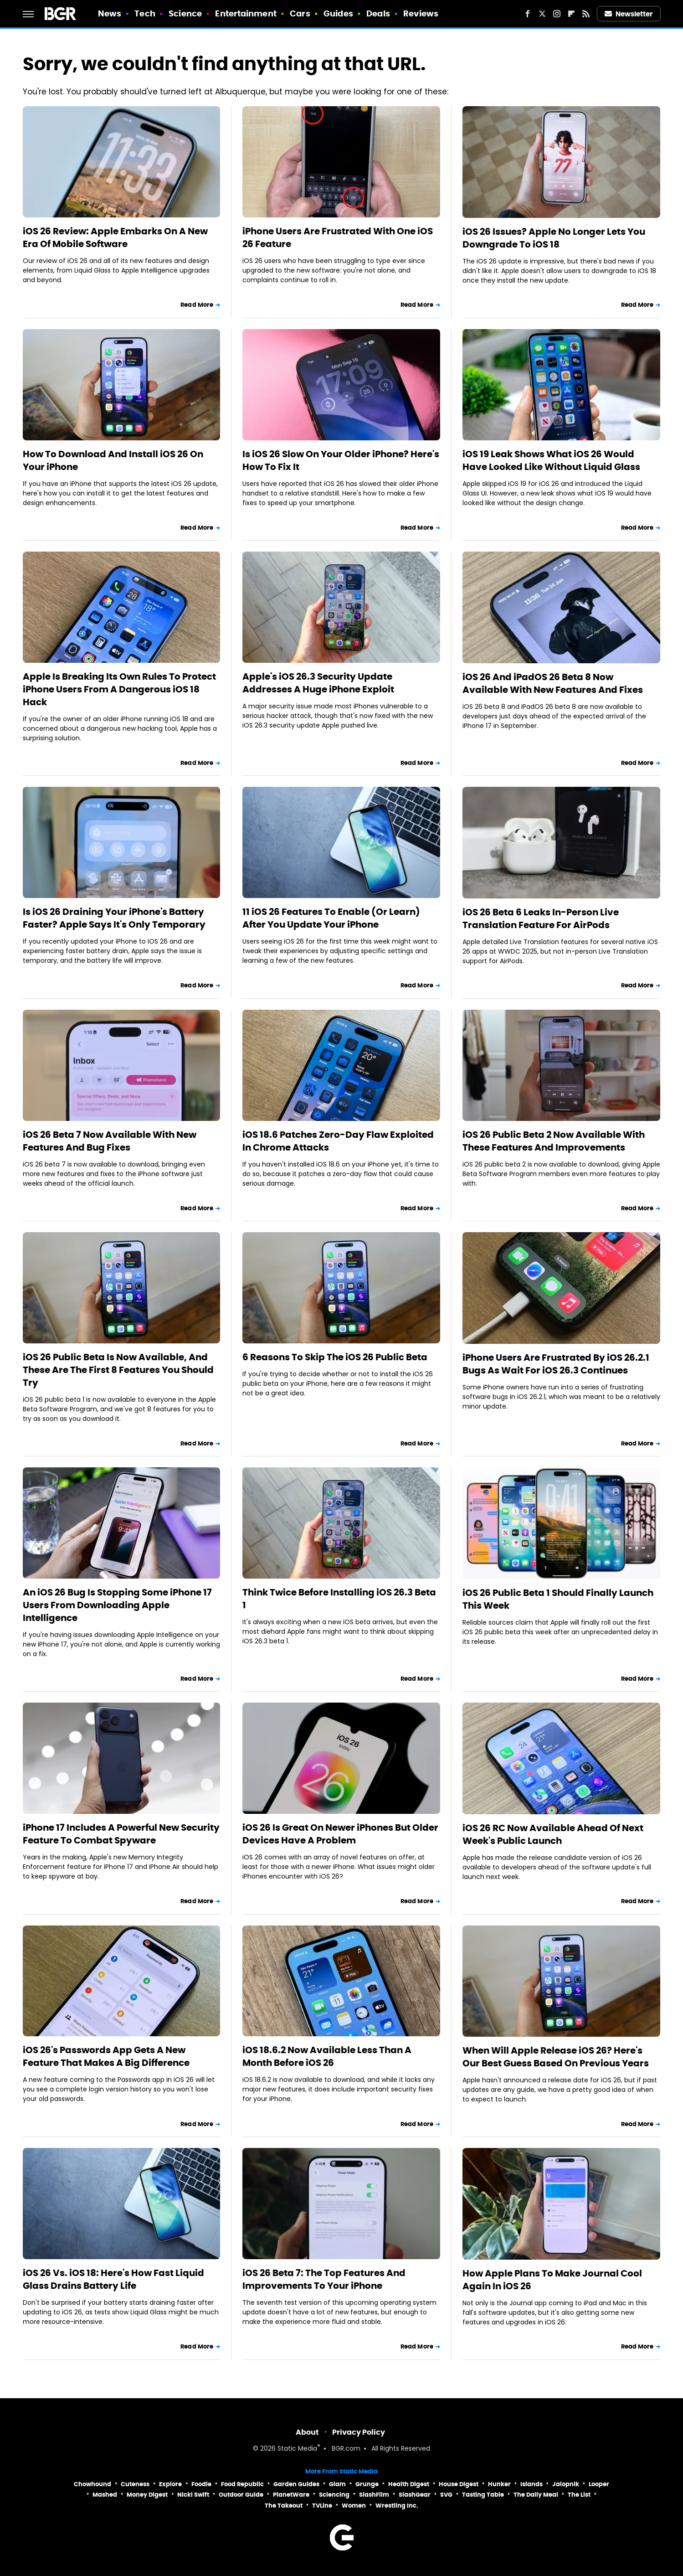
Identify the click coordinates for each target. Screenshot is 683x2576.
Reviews (420, 13)
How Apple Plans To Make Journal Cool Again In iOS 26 (552, 2279)
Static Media (297, 2449)
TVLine (322, 2505)
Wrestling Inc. (396, 2505)
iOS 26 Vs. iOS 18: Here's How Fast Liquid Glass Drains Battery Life (113, 2279)
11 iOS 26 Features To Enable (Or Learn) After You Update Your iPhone (331, 918)
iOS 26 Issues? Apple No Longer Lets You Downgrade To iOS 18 (553, 238)
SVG (446, 2495)
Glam (337, 2484)
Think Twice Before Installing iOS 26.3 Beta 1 (339, 1598)
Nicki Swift (193, 2495)
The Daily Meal (536, 2495)
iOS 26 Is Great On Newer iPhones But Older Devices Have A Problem (340, 1834)
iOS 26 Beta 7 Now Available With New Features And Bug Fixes (109, 1141)
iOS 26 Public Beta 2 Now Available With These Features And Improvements (553, 1141)
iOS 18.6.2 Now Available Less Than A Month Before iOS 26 (326, 2056)
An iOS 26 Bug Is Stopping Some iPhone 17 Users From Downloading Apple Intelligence (117, 1605)
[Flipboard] (571, 13)
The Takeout (284, 2505)
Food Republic (242, 2484)
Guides (338, 13)
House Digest (458, 2484)
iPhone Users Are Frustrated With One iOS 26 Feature (337, 237)
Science (185, 13)
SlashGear (415, 2495)
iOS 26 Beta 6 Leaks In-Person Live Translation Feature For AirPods (540, 918)
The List (579, 2495)
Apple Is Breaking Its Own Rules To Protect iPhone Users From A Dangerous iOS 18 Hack (119, 689)
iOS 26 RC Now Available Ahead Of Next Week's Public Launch (552, 1834)
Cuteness (135, 2484)
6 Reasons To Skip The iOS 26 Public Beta (334, 1357)
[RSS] (586, 13)
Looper (599, 2484)
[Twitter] (542, 13)
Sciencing (334, 2495)
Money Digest (147, 2495)
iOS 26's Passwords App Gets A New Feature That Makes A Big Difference (106, 2056)
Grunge (367, 2484)
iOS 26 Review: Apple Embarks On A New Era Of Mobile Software (115, 237)
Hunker (499, 2484)
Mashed (104, 2495)
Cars (300, 13)
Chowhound (92, 2484)
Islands (531, 2484)
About (307, 2432)
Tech (144, 13)
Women (354, 2505)
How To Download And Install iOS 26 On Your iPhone (113, 460)
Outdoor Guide (241, 2495)
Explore (170, 2484)
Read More (196, 305)
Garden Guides (296, 2484)
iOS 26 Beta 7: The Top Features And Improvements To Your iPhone (324, 2279)
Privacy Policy (358, 2432)
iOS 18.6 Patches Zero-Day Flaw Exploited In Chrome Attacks (338, 1141)
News (109, 13)
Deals (378, 13)
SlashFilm (374, 2495)
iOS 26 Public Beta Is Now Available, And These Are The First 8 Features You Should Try (118, 1370)
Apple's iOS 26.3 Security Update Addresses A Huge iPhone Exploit (318, 683)
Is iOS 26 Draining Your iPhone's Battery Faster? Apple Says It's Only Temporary (114, 918)
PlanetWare (291, 2495)
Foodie (201, 2484)
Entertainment (245, 13)
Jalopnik (565, 2484)
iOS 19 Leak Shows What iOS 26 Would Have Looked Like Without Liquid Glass (551, 460)
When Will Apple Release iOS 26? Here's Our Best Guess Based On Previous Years (555, 2056)
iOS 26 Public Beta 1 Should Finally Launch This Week (557, 1599)
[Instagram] (556, 13)
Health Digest (408, 2484)
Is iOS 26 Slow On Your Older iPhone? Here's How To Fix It (340, 460)
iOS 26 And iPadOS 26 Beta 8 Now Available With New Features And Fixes (552, 683)
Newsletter (629, 14)
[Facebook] (527, 13)
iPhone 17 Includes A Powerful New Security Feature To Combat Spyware (121, 1834)
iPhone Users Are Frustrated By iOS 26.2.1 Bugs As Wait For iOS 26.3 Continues (555, 1364)
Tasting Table (483, 2495)
